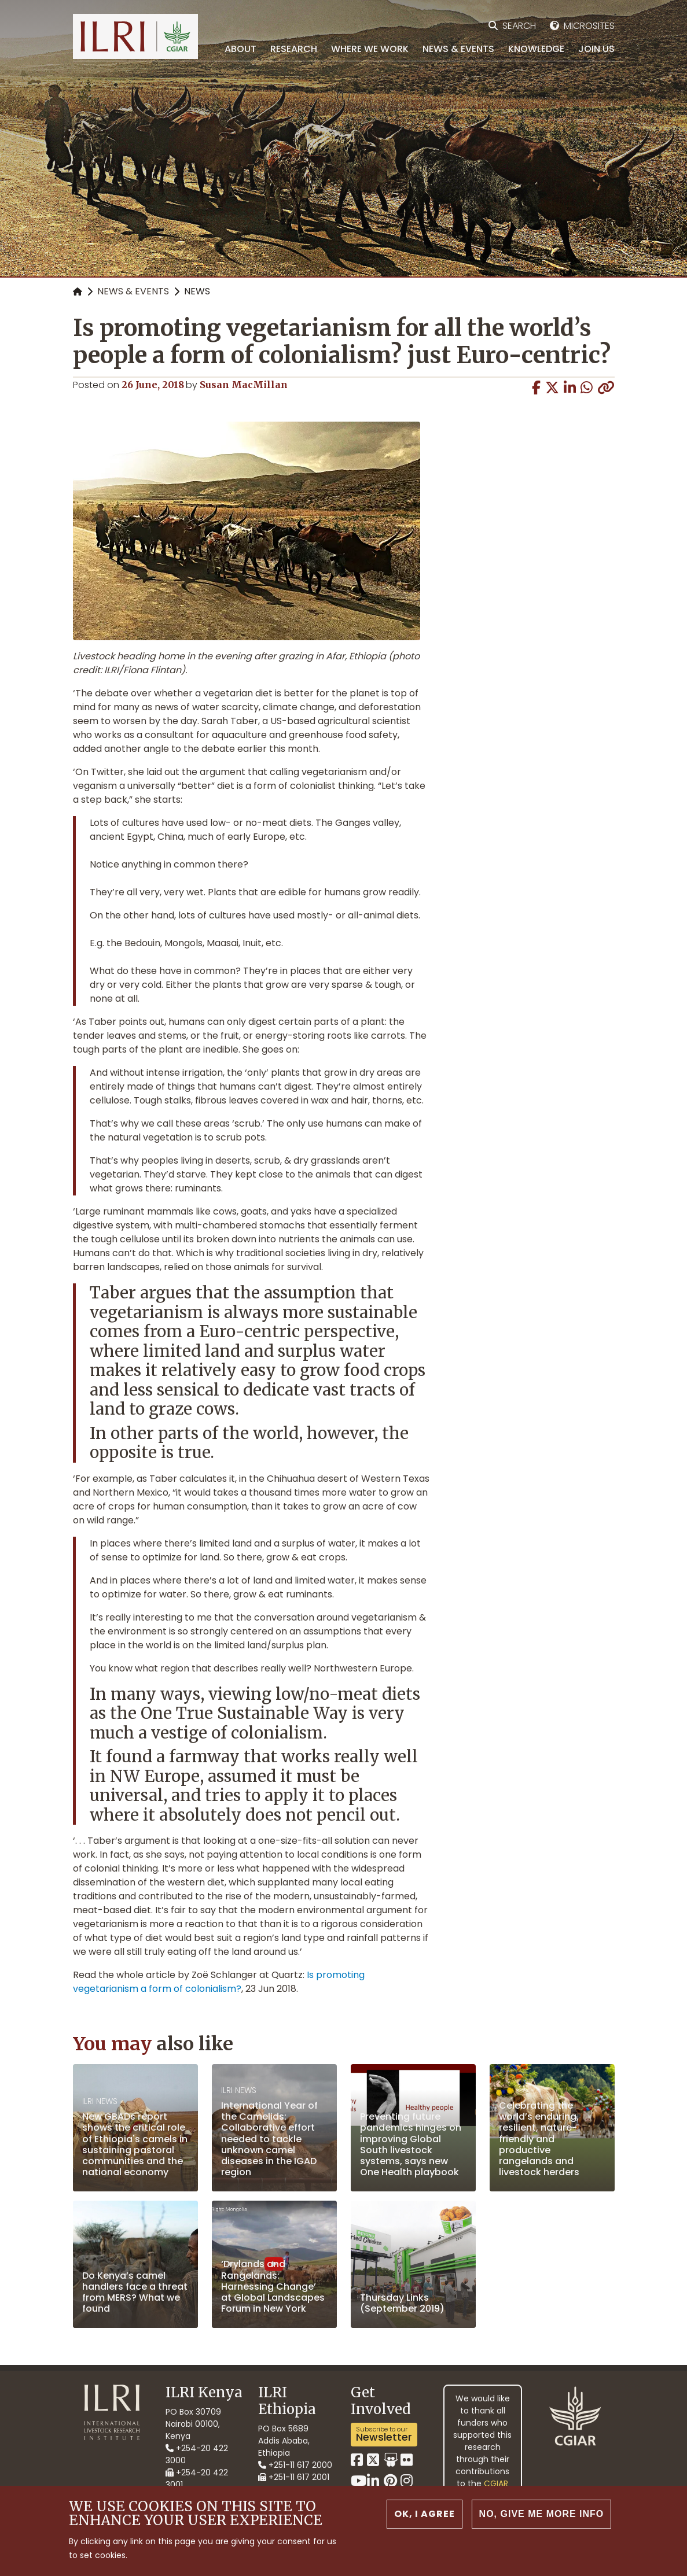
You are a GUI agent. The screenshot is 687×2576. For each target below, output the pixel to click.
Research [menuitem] (293, 49)
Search (519, 25)
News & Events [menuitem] (458, 49)
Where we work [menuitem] (370, 49)
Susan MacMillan (244, 384)
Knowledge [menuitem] (536, 49)
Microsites (589, 25)
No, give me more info (541, 2514)
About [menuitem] (240, 49)
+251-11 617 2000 (295, 2465)
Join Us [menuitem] (596, 49)
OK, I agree (424, 2513)
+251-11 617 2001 (293, 2477)
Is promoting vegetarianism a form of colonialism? (219, 1981)
